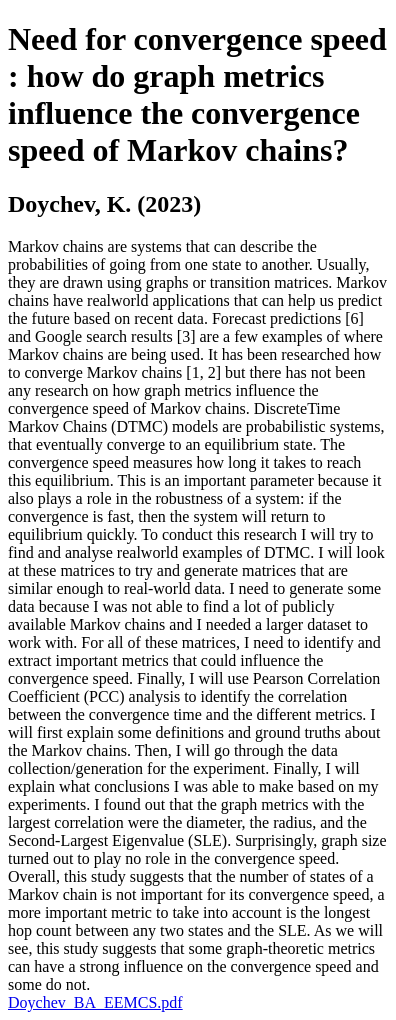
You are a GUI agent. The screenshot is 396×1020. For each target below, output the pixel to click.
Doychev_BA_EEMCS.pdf (95, 1002)
